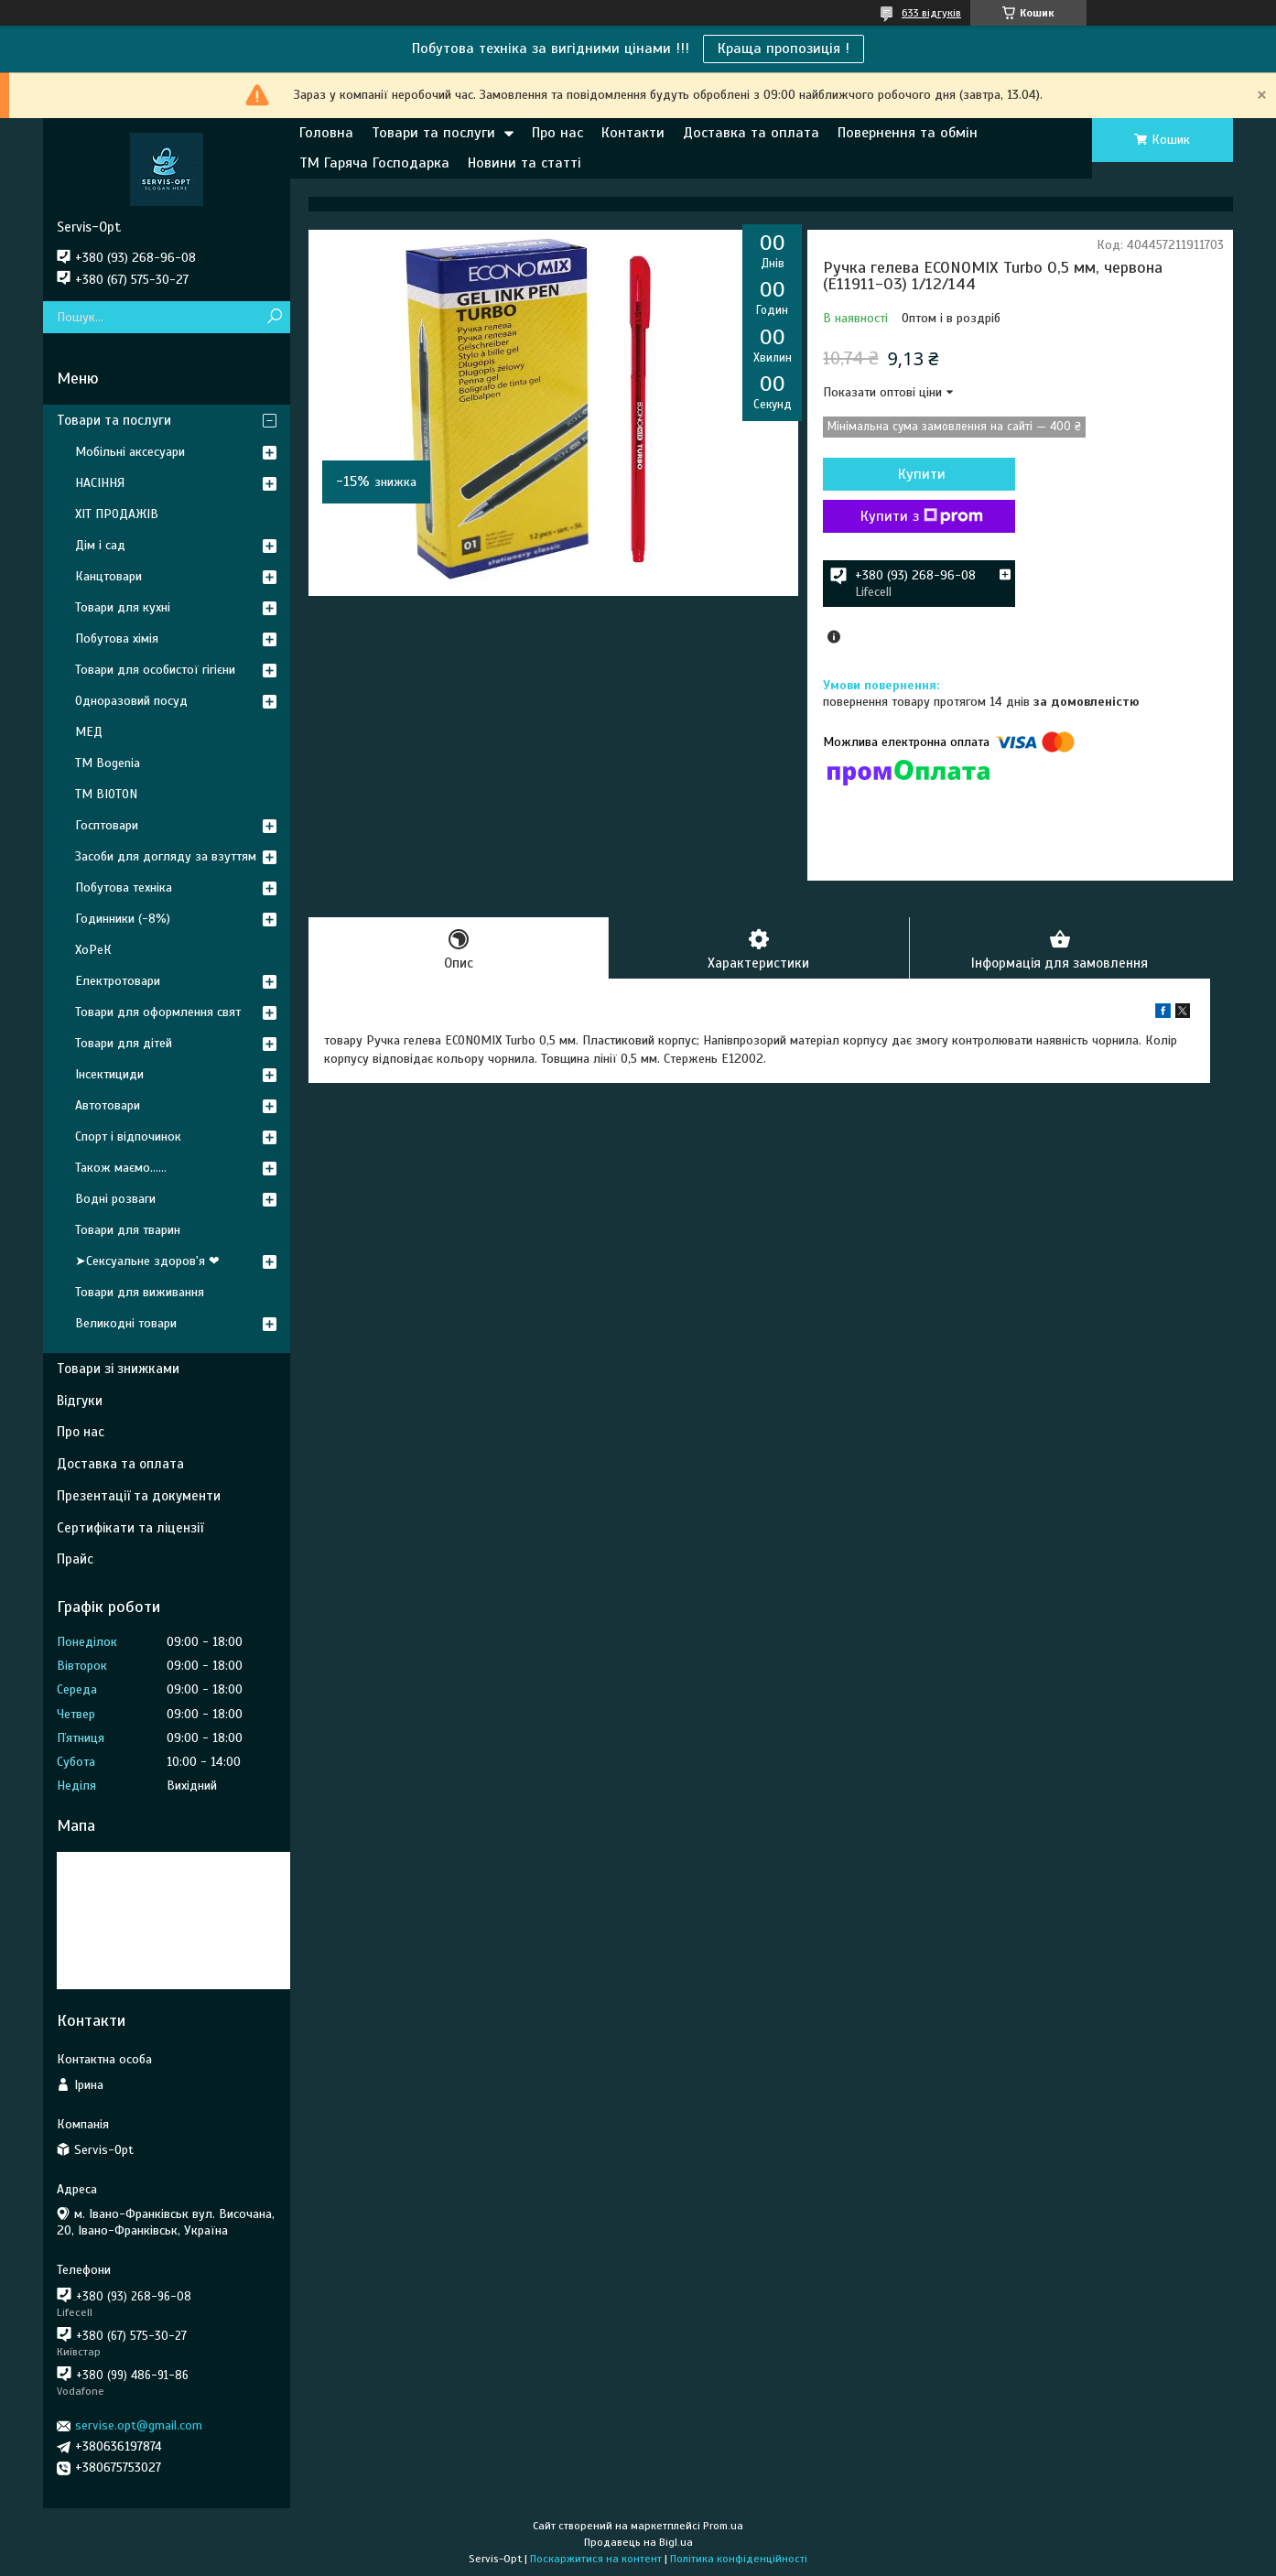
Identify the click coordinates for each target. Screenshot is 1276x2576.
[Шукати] (274, 317)
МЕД (89, 732)
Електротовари (117, 981)
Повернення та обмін (908, 133)
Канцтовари (108, 576)
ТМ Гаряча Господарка (374, 163)
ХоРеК (93, 950)
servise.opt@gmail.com (138, 2425)
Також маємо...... (121, 1167)
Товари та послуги (433, 133)
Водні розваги (115, 1199)
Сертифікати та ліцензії (130, 1528)
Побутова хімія (116, 638)
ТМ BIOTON (106, 794)
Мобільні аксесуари (130, 452)
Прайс (75, 1559)
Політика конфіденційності (738, 2558)
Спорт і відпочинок (128, 1136)
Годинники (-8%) (122, 918)
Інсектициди (109, 1074)
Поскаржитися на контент (596, 2558)
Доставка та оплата (751, 133)
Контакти (633, 133)
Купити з (921, 516)
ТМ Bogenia (107, 763)
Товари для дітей (123, 1043)
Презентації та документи (139, 1496)
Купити (922, 474)
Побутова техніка (123, 887)
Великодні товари (126, 1323)
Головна (326, 133)
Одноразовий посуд (131, 701)
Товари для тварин (127, 1230)
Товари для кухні (122, 607)
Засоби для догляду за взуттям (165, 856)
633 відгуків (931, 12)
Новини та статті (524, 163)
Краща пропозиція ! (783, 48)
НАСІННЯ (99, 483)
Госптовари (106, 825)
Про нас (557, 133)
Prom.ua (723, 2525)
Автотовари (107, 1105)
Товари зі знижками (118, 1368)
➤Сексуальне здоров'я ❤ (147, 1261)
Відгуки (80, 1400)
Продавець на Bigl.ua (638, 2542)
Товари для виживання (139, 1292)
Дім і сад (100, 545)
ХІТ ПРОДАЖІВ (116, 514)
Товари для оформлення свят (158, 1012)
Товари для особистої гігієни (155, 669)
